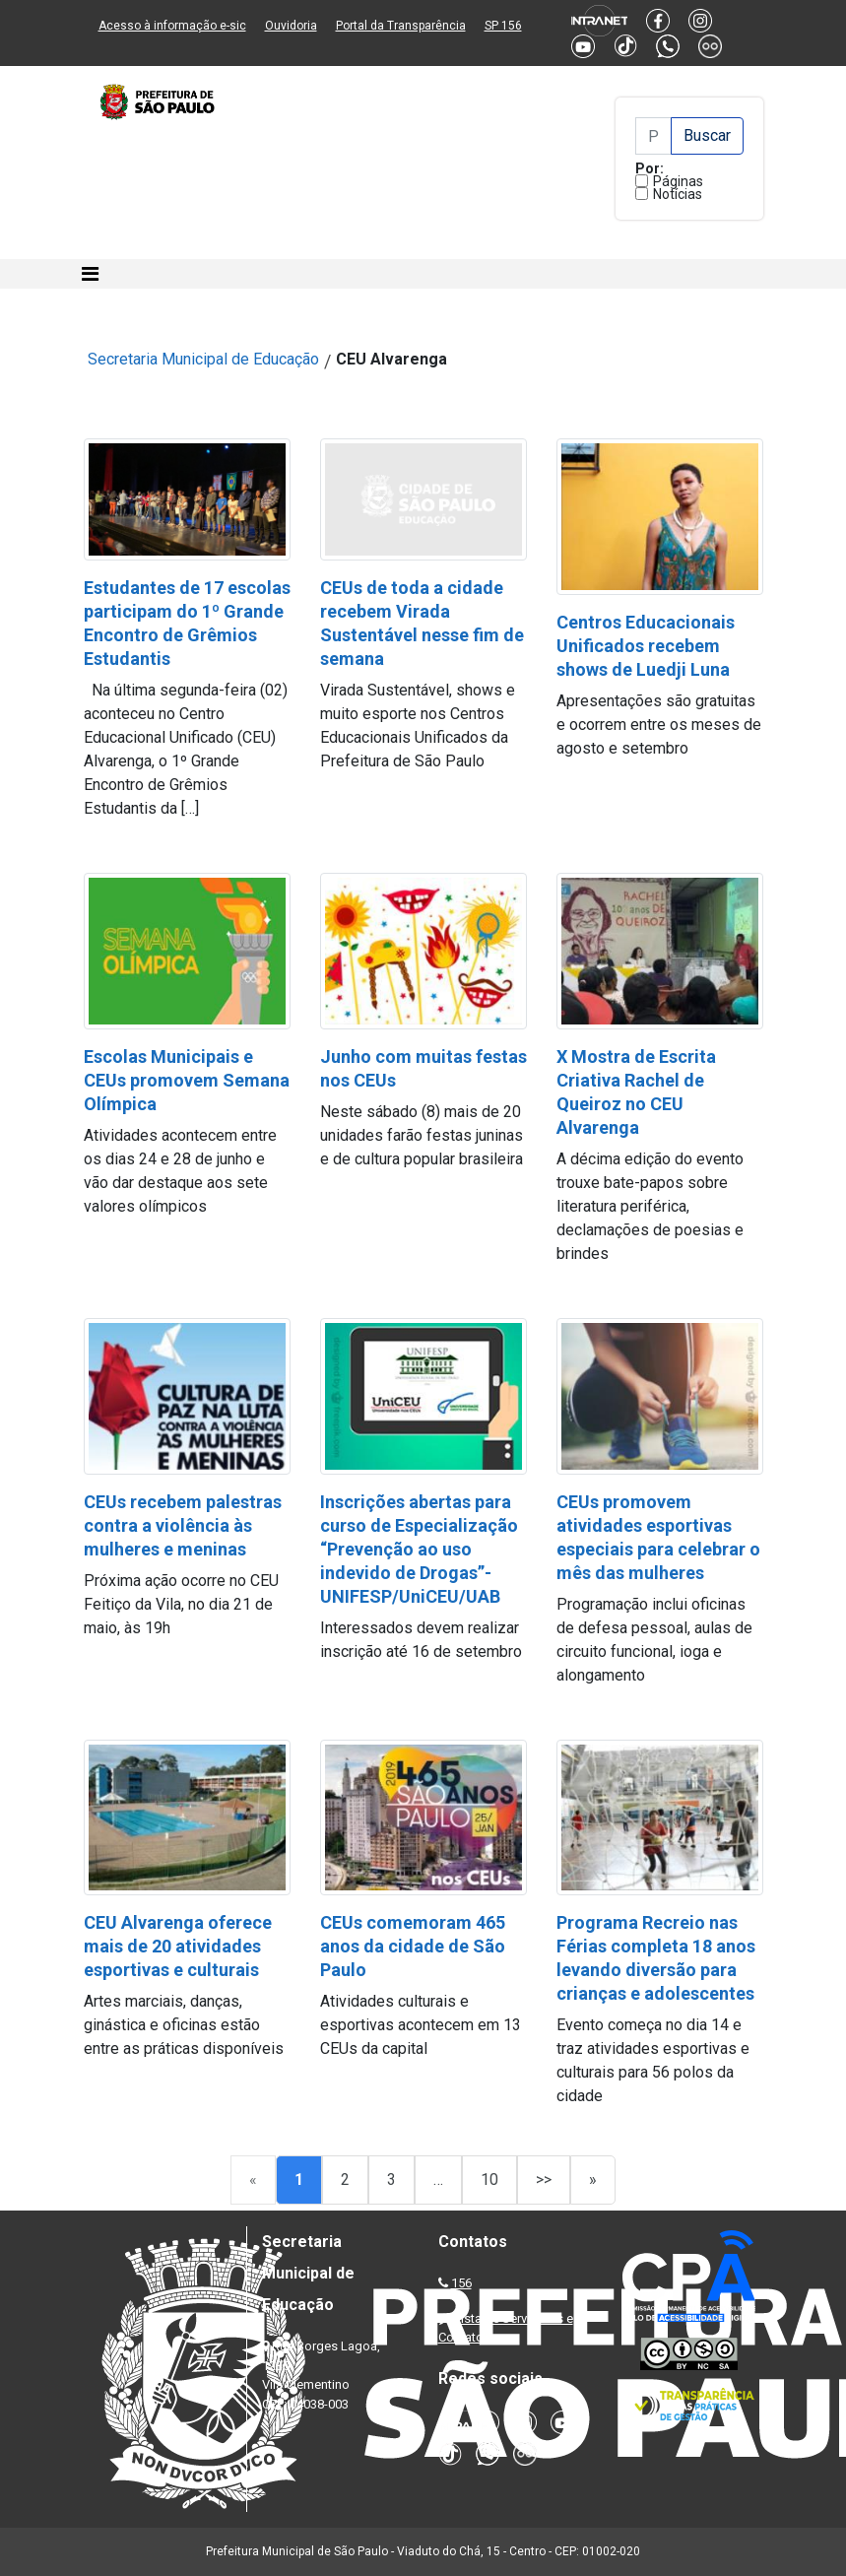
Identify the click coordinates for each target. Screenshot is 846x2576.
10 (489, 2179)
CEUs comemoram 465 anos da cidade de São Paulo (412, 1946)
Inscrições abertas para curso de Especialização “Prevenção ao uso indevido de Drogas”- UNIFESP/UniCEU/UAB (419, 1549)
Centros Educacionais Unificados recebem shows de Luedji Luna (645, 646)
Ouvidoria (291, 26)
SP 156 (503, 26)
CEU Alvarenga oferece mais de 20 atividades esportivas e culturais (178, 1946)
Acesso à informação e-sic (172, 26)
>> (544, 2179)
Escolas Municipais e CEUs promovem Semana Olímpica (187, 1080)
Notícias (677, 194)
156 (461, 2283)
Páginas (678, 181)
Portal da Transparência (401, 26)
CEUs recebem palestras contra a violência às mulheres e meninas (183, 1525)
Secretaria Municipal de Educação (203, 359)
